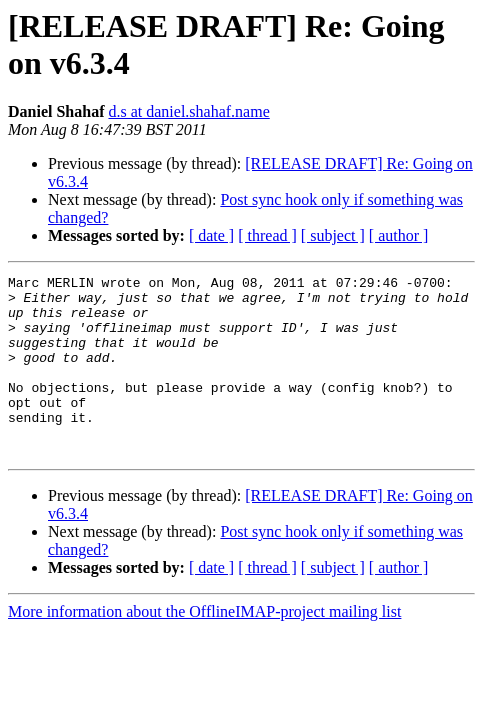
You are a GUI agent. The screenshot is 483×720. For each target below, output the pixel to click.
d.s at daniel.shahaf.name (188, 111)
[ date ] (211, 235)
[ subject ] (333, 235)
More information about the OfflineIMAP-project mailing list (204, 647)
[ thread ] (267, 235)
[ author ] (399, 235)
